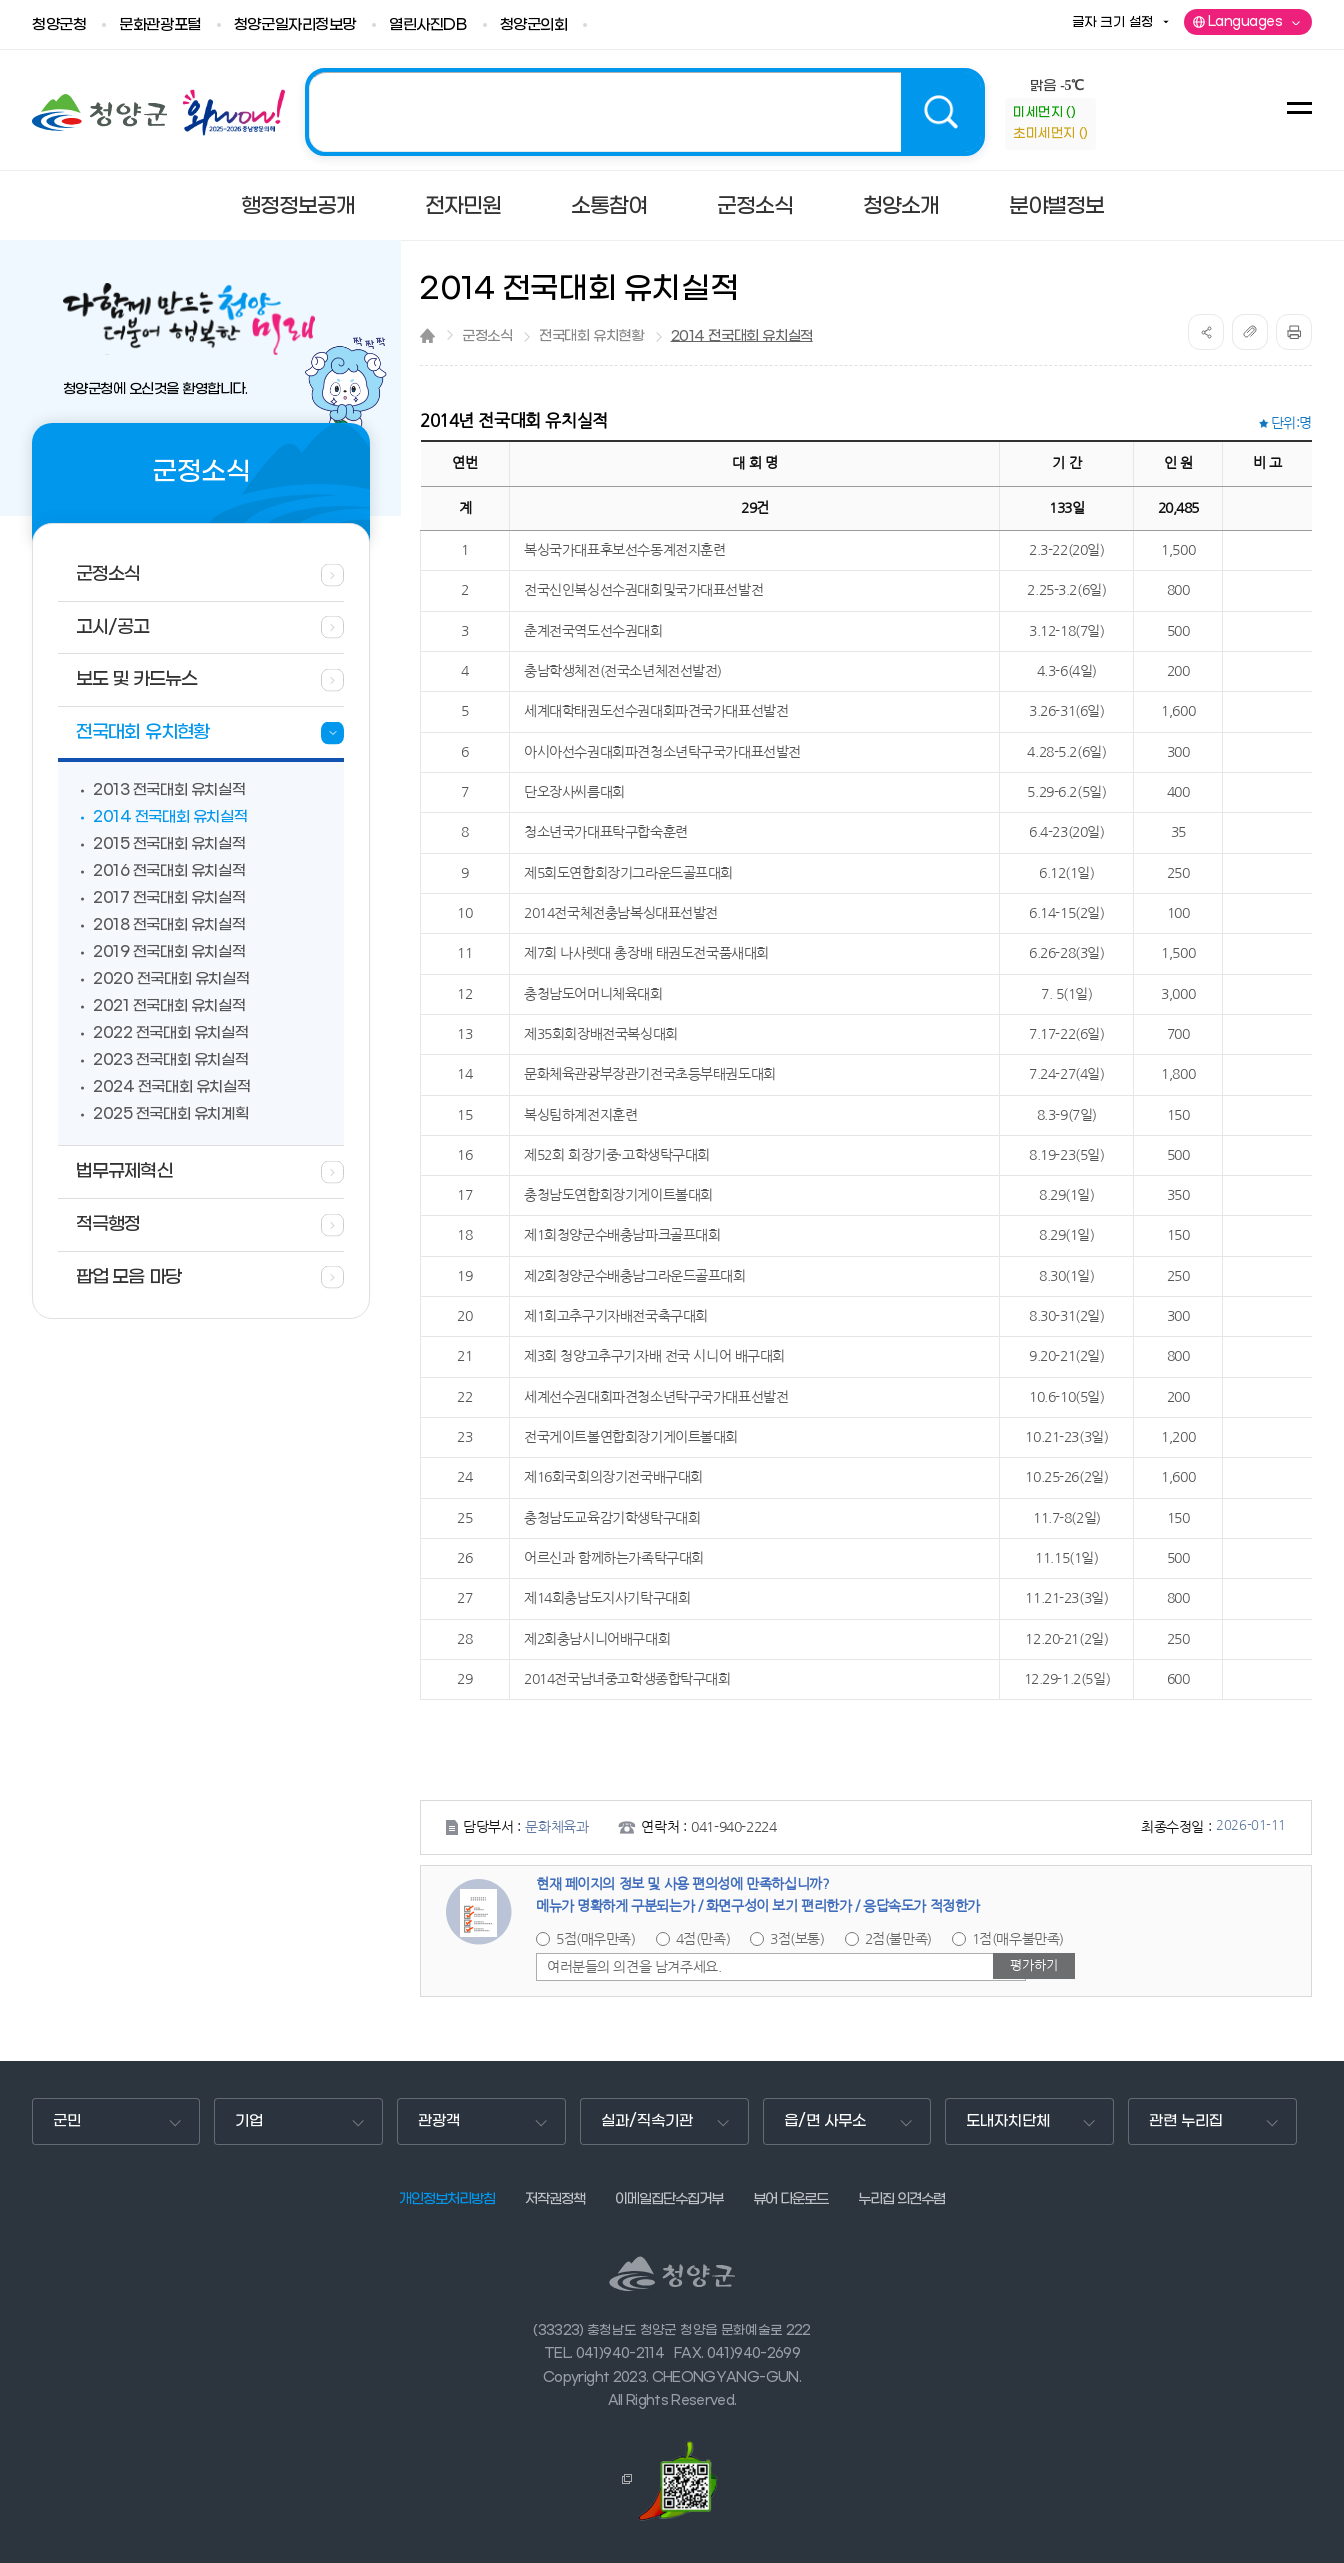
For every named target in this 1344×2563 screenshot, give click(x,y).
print (1294, 332)
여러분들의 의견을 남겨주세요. (634, 1967)
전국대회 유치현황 (591, 336)
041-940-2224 (733, 1827)
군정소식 (487, 336)
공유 (1206, 332)
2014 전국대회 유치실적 (742, 336)
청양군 (99, 112)
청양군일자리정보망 (295, 25)
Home (427, 335)
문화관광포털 (159, 25)
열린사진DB (427, 25)
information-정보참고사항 (1112, 124)
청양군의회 (534, 25)
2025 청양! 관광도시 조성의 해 (645, 112)
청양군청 (59, 25)
